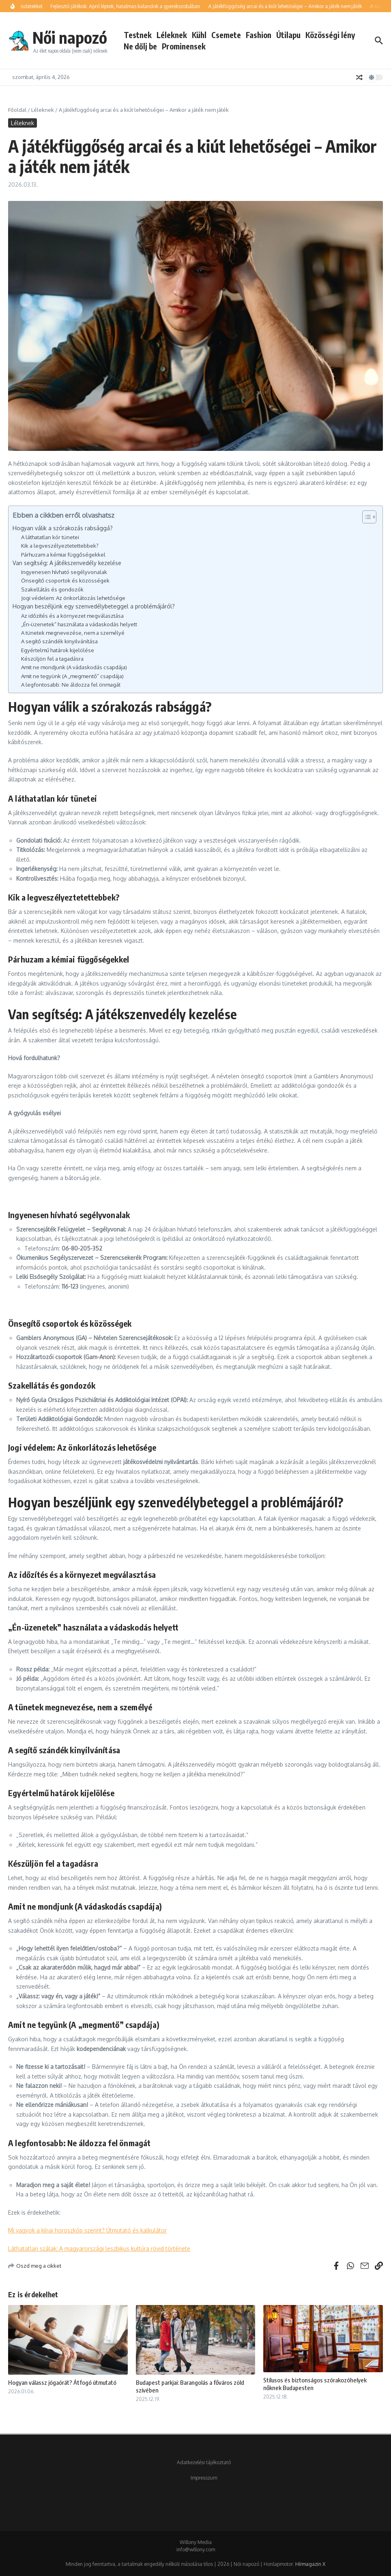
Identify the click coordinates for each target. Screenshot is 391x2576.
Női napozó (69, 37)
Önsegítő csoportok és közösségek (65, 580)
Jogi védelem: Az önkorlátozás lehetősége (73, 597)
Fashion (258, 35)
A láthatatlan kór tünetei (50, 537)
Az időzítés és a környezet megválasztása (72, 615)
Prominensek (184, 46)
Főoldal (17, 110)
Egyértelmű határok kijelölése (57, 650)
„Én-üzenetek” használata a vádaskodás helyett (79, 624)
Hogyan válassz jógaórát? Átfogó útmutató (62, 2382)
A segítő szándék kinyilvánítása (59, 641)
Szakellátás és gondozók (52, 589)
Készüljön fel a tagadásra (52, 658)
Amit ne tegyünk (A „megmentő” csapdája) (72, 675)
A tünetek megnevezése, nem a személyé (73, 632)
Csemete (226, 35)
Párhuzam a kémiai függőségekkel (63, 554)
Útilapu (288, 35)
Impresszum (204, 2478)
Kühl (199, 35)
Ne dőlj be (140, 46)
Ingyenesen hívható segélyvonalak (64, 571)
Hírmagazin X (310, 2564)
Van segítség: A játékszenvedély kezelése (67, 562)
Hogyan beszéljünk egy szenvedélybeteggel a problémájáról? (94, 606)
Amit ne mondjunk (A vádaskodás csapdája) (74, 667)
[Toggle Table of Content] (365, 517)
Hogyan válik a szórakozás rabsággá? (63, 528)
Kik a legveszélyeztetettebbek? (60, 545)
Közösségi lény (330, 35)
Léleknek (172, 35)
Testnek (138, 35)
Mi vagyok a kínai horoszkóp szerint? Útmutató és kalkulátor (87, 2230)
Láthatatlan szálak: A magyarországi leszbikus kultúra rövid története (99, 2248)
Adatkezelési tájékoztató (204, 2462)
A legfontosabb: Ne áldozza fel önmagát (70, 684)
